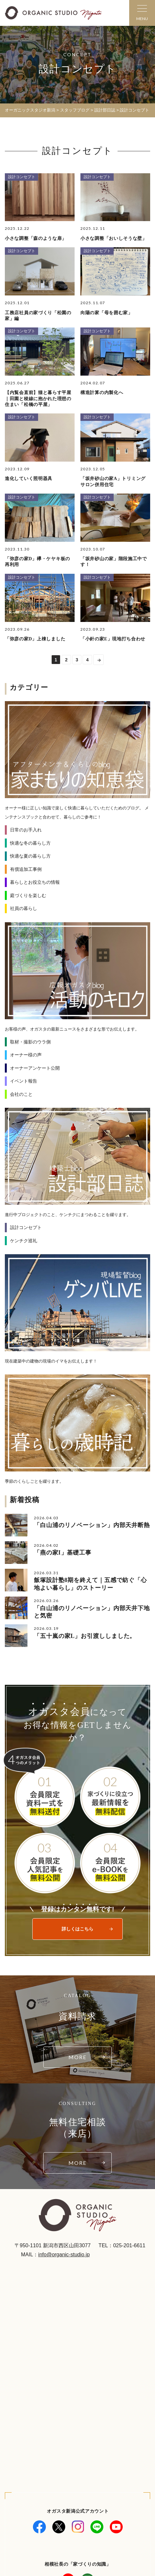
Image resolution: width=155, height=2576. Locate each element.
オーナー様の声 (26, 1054)
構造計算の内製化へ (101, 392)
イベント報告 (23, 1081)
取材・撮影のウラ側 (30, 1041)
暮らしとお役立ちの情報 (35, 882)
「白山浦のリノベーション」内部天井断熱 (92, 1525)
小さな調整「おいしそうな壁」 (113, 238)
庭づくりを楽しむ (28, 895)
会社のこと (21, 1094)
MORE (77, 2057)
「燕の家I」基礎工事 (62, 1552)
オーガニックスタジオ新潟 (30, 110)
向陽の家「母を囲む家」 (106, 312)
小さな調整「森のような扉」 (36, 238)
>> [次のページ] (98, 659)
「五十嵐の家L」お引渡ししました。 (85, 1636)
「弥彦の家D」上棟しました (35, 638)
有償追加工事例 (26, 869)
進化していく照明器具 (28, 478)
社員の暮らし (23, 908)
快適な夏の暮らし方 (30, 856)
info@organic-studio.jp (63, 2254)
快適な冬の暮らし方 (30, 843)
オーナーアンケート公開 (35, 1068)
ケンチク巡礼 (23, 1240)
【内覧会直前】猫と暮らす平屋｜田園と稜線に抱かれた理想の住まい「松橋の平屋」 (38, 398)
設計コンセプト (21, 177)
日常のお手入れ (26, 829)
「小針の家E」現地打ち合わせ (112, 638)
